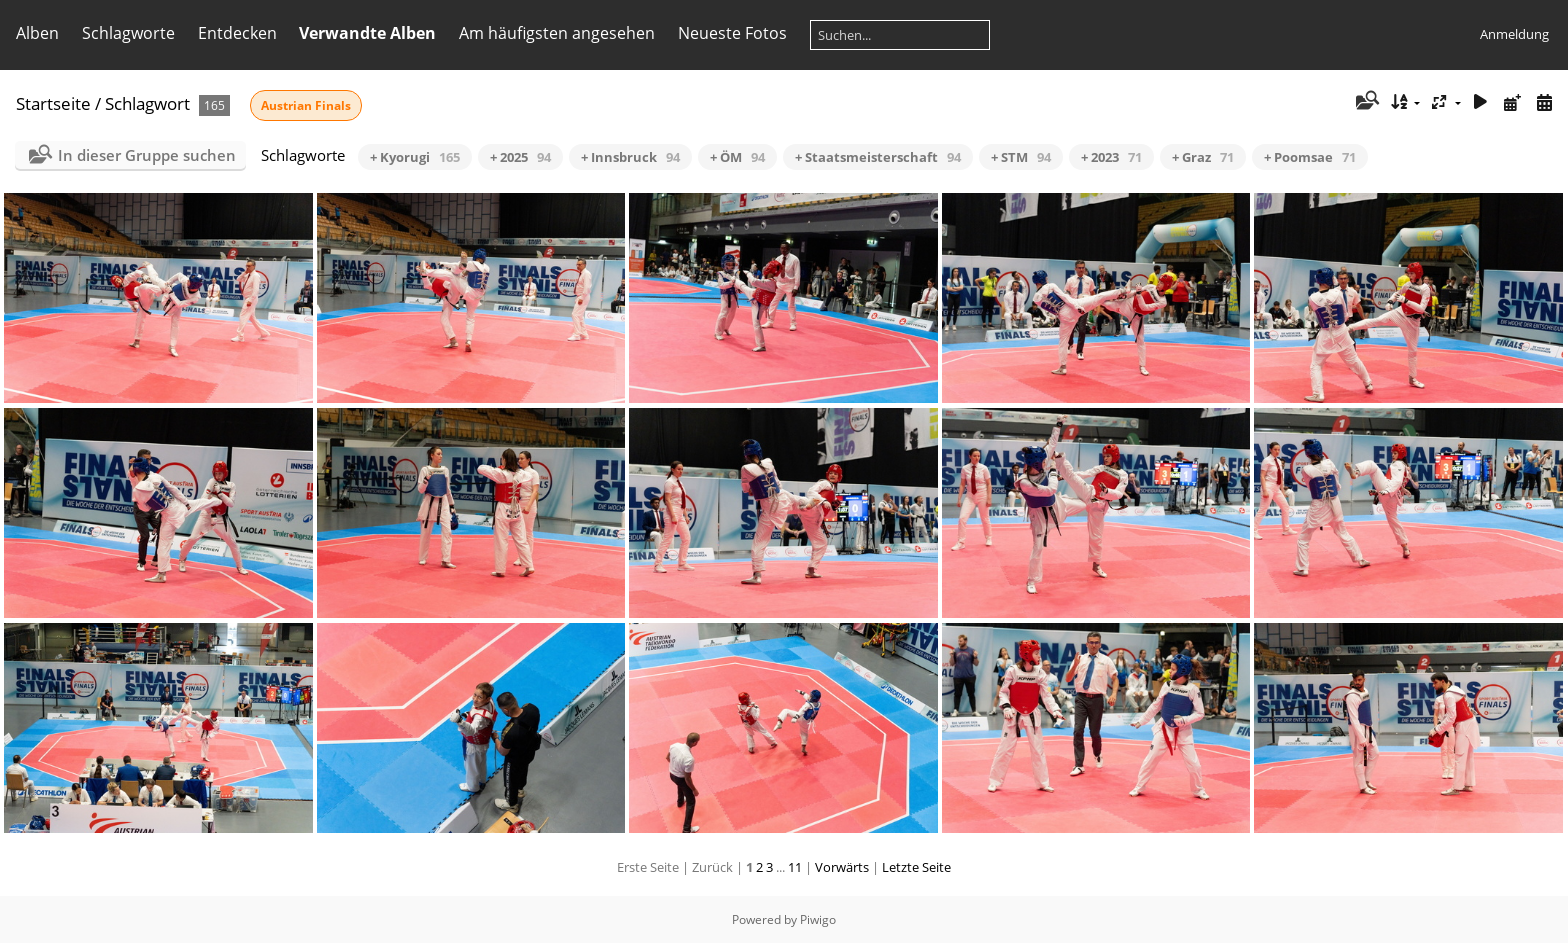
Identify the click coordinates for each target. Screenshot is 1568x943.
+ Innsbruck (630, 157)
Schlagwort (147, 103)
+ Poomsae (1310, 157)
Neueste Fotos (732, 33)
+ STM (1021, 157)
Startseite (53, 103)
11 (795, 867)
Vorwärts (842, 867)
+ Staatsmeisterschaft (878, 157)
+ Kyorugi (415, 157)
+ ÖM (737, 157)
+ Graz (1203, 157)
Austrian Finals (306, 105)
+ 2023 (1111, 157)
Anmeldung (1514, 34)
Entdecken (237, 33)
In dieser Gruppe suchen (147, 155)
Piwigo (818, 919)
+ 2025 (520, 157)
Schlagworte (128, 33)
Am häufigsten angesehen (557, 33)
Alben (37, 33)
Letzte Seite (916, 867)
